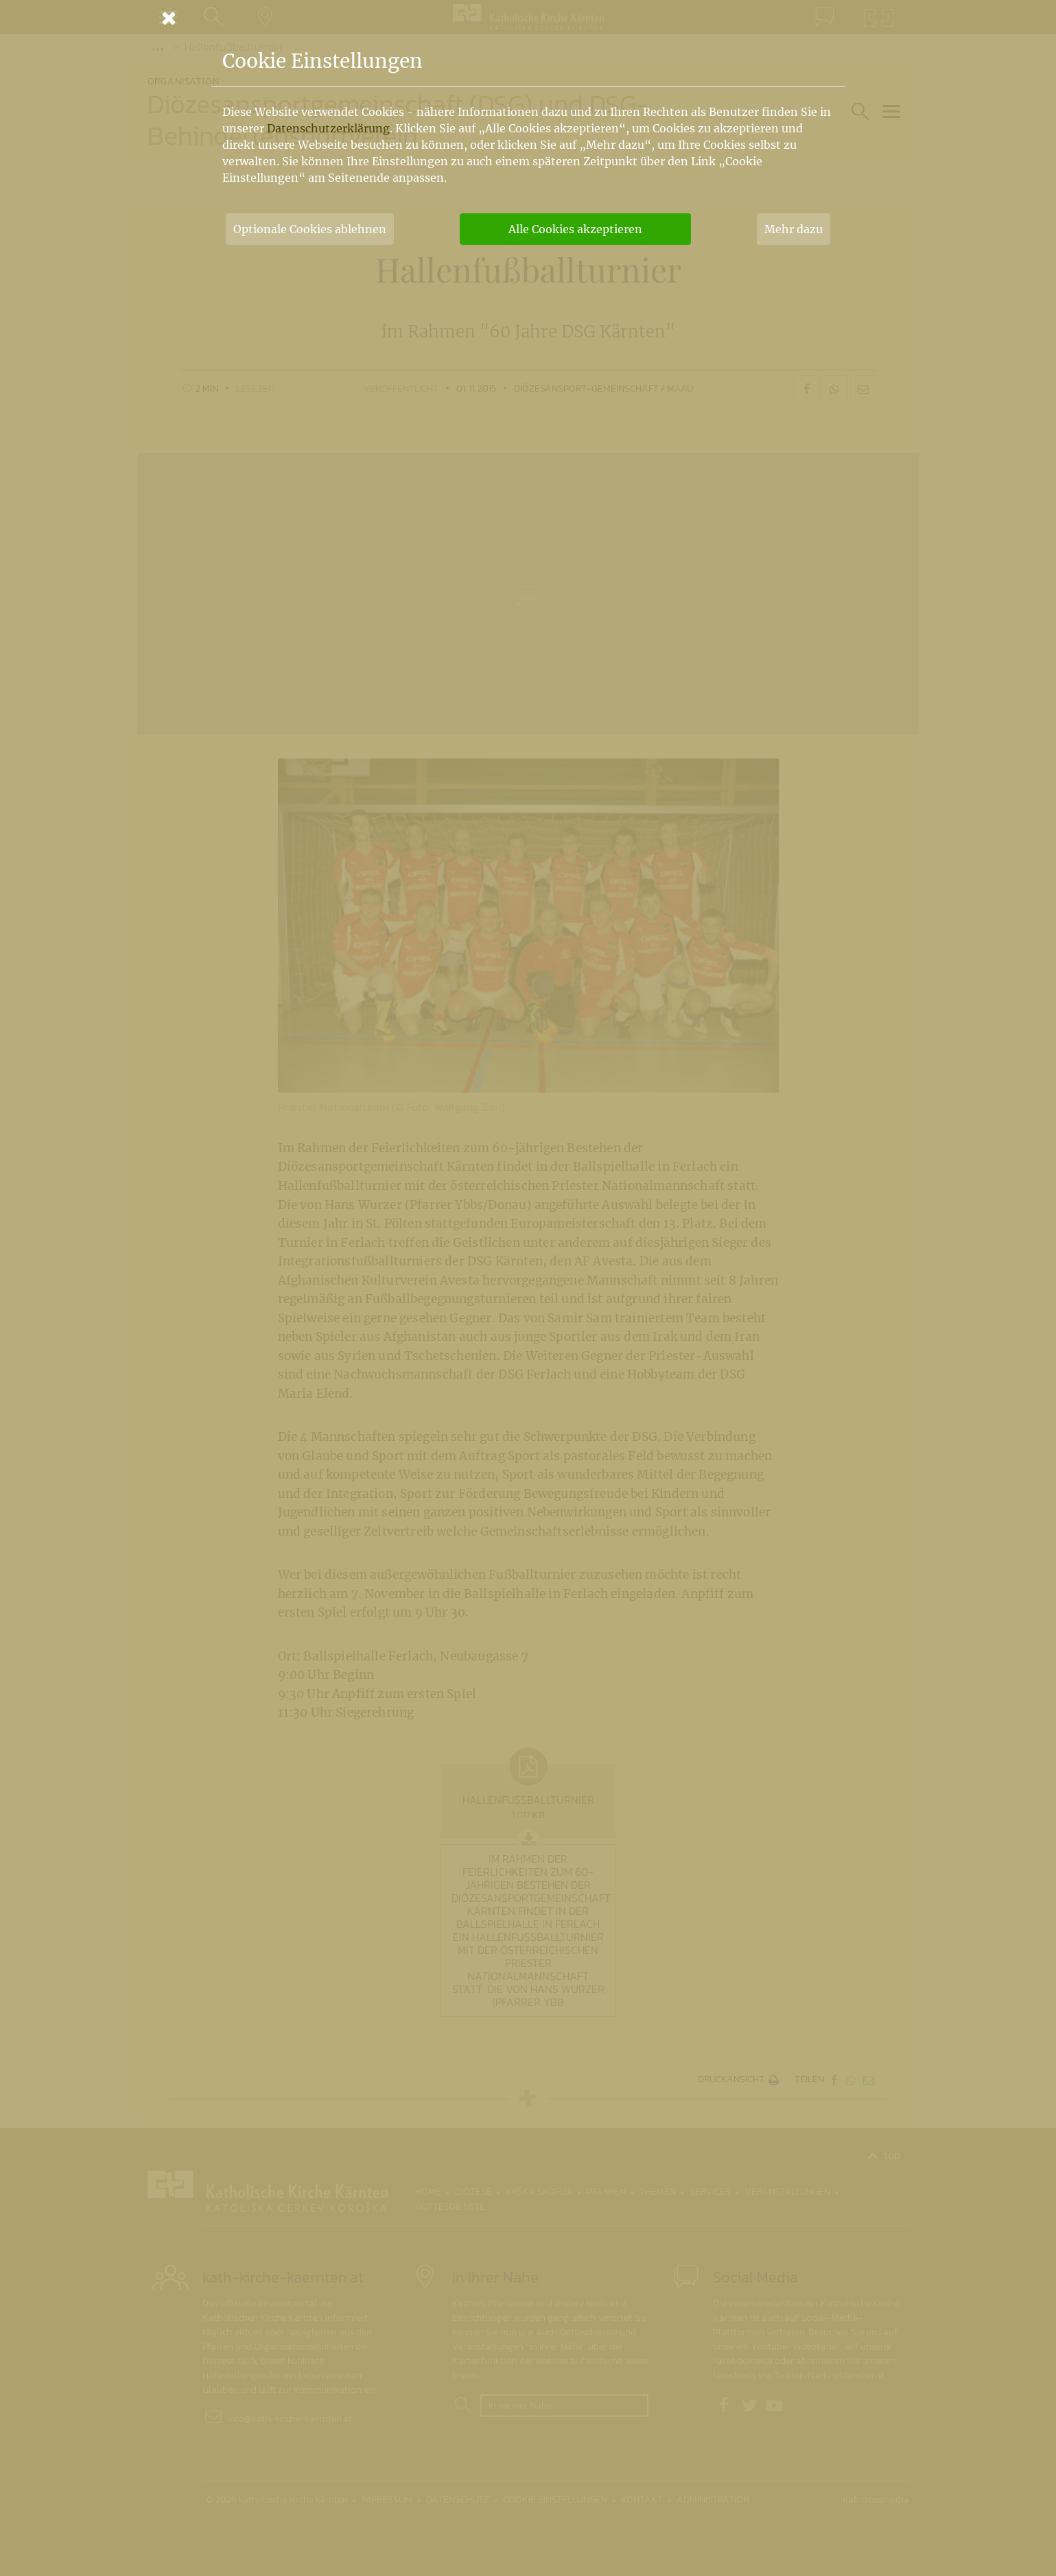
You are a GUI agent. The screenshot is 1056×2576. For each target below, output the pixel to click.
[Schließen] (528, 18)
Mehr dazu (793, 229)
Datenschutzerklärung (328, 128)
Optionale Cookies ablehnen (309, 229)
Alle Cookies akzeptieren (575, 229)
